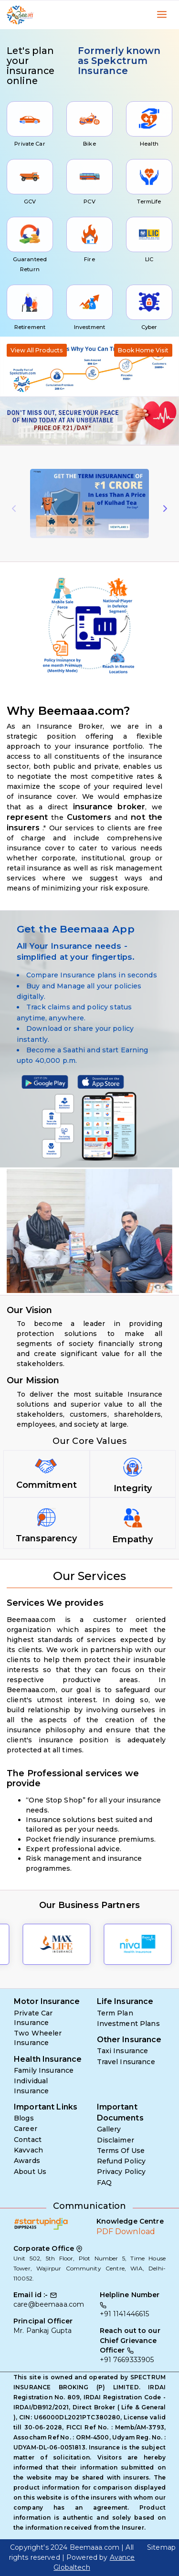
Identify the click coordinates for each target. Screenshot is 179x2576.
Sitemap (161, 2547)
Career (25, 2128)
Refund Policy (121, 2161)
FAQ (104, 2182)
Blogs (24, 2118)
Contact (28, 2139)
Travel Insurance (126, 2061)
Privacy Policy (121, 2171)
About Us (30, 2171)
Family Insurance (44, 2070)
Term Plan (115, 2013)
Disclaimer (115, 2140)
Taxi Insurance (122, 2050)
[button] (13, 421)
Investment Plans (128, 2023)
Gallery (109, 2129)
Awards (27, 2160)
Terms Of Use (121, 2150)
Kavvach (28, 2150)
